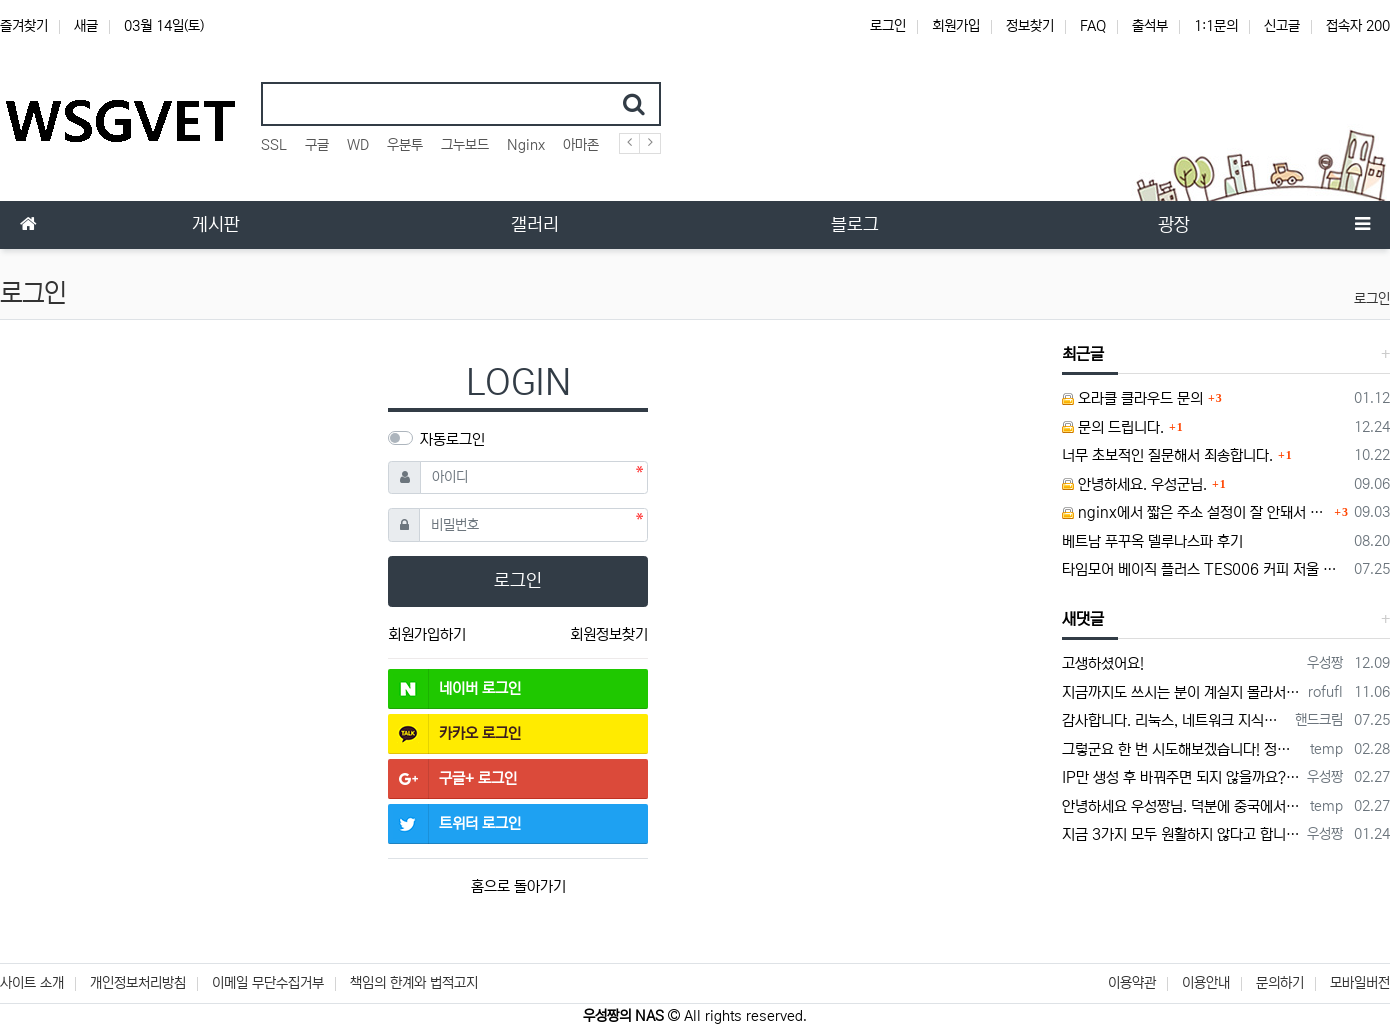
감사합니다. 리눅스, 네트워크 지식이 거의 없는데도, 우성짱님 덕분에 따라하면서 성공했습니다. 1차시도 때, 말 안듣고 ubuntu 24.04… (1175, 720)
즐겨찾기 (24, 26)
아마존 (581, 145)
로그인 (888, 26)
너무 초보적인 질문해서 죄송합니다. (1167, 455)
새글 (86, 26)
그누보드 (465, 145)
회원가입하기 (427, 634)
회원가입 (956, 26)
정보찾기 (1030, 26)
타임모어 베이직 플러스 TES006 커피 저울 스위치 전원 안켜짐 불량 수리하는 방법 (1204, 569)
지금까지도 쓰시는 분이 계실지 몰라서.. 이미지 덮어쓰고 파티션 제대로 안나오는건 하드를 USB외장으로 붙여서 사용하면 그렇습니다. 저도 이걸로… (1181, 692)
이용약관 (1132, 983)
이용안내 (1206, 983)
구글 (317, 145)
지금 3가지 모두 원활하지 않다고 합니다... (1181, 834)
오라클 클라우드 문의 (1132, 398)
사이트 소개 (32, 983)
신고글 (1282, 26)
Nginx (526, 145)
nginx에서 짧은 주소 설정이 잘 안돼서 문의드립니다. (1195, 512)
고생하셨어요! (1103, 663)
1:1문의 (1216, 26)
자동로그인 (452, 439)
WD (358, 145)
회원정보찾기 (609, 634)
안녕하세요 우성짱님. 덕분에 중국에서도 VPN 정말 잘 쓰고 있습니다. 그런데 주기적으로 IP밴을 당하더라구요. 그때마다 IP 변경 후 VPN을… (1182, 806)
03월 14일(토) (164, 26)
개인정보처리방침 (138, 983)
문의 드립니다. (1113, 427)
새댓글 (1083, 619)
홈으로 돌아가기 (518, 886)
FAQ (1093, 26)
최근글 (1083, 354)
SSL (274, 145)
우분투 (405, 145)
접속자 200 (1358, 26)
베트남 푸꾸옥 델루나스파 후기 (1152, 541)
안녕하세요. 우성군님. (1134, 484)
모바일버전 (1360, 983)
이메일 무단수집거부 (268, 983)
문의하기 (1280, 983)
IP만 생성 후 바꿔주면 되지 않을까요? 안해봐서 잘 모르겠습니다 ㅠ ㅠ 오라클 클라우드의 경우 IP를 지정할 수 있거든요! (1181, 777)
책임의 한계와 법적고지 (414, 983)
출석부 (1150, 26)
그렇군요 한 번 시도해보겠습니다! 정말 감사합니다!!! (1182, 749)
